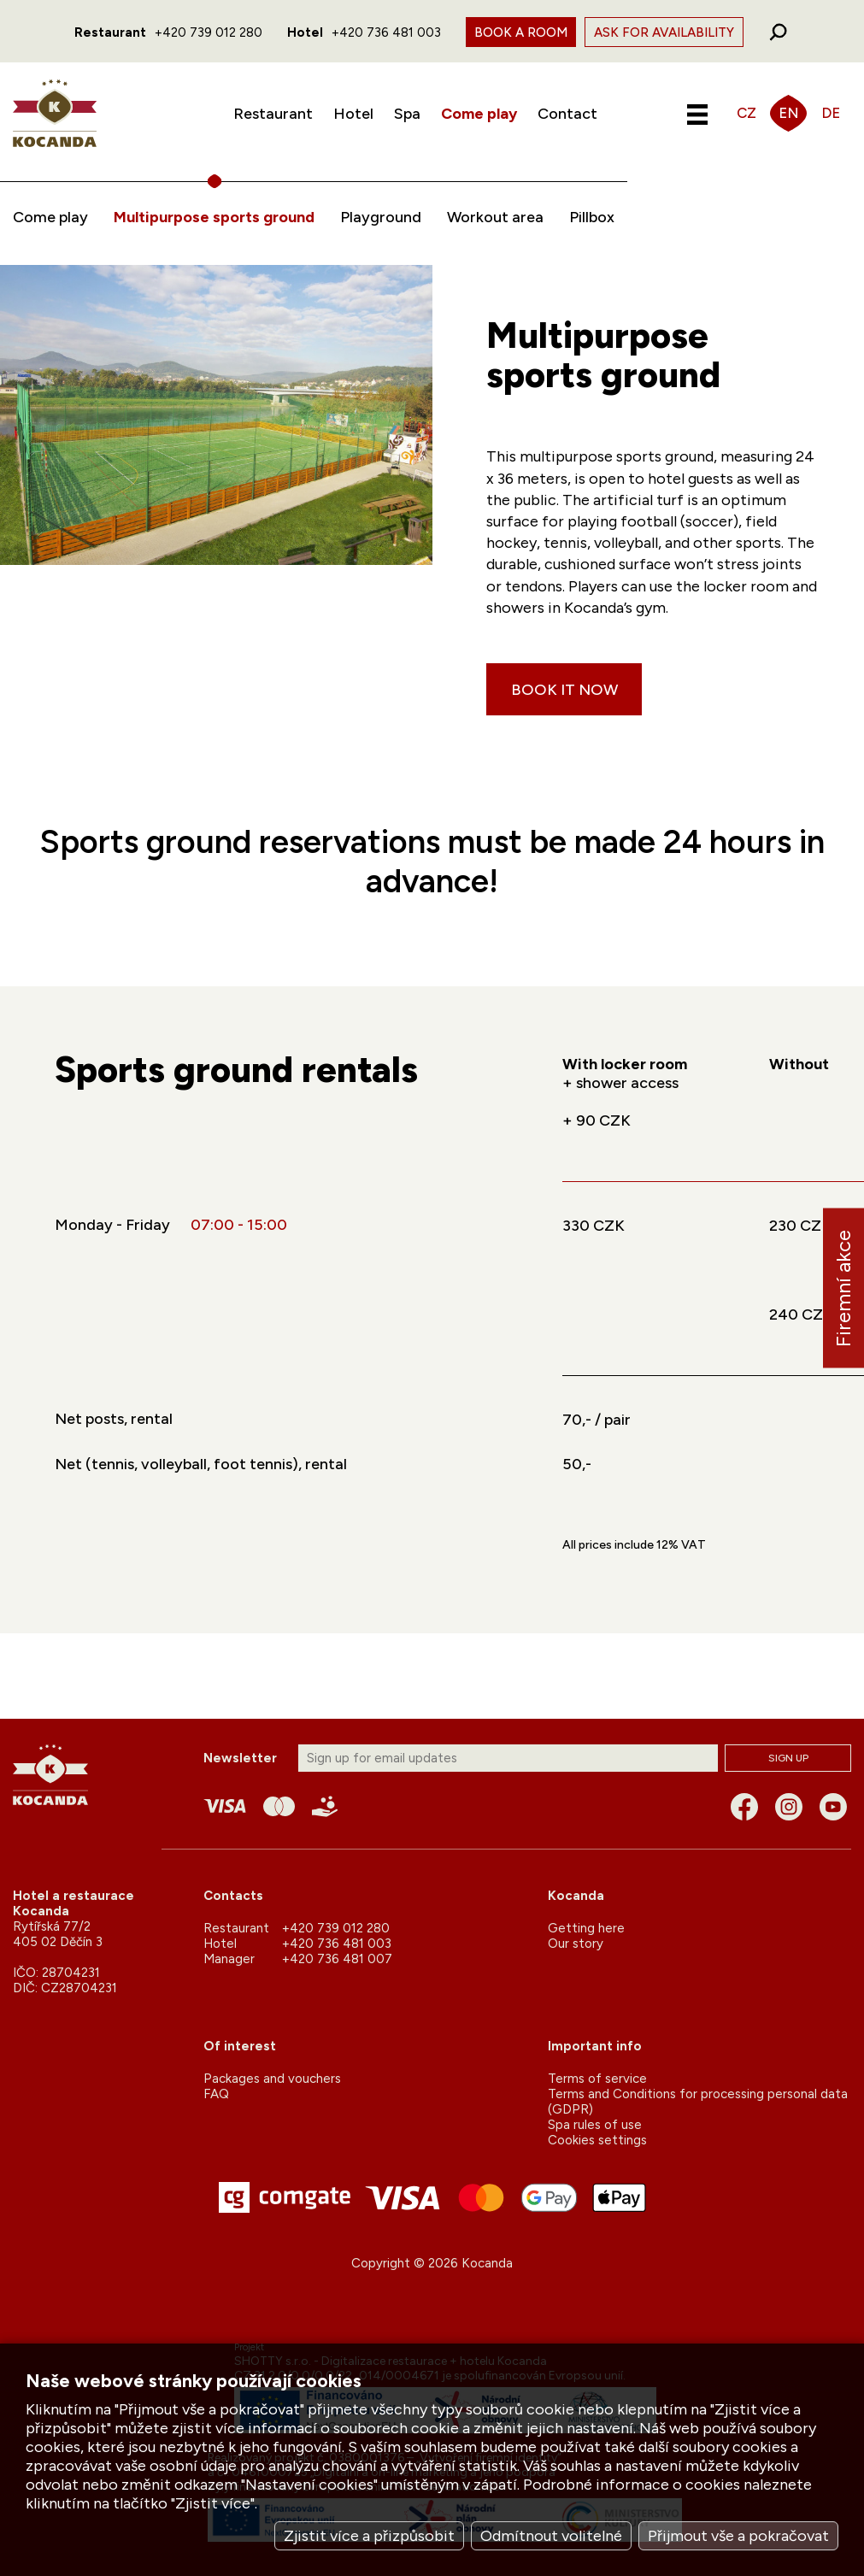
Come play (479, 113)
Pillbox (591, 217)
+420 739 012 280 (208, 32)
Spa (407, 113)
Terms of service (597, 2078)
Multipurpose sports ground (214, 217)
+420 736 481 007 (337, 1959)
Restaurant (273, 113)
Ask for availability (664, 32)
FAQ (216, 2094)
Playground (380, 217)
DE (830, 112)
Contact (567, 113)
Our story (575, 1943)
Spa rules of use (595, 2124)
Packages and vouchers (272, 2078)
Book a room (520, 32)
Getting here (586, 1928)
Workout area (495, 217)
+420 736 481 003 (386, 32)
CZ (746, 112)
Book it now (564, 689)
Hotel (353, 113)
